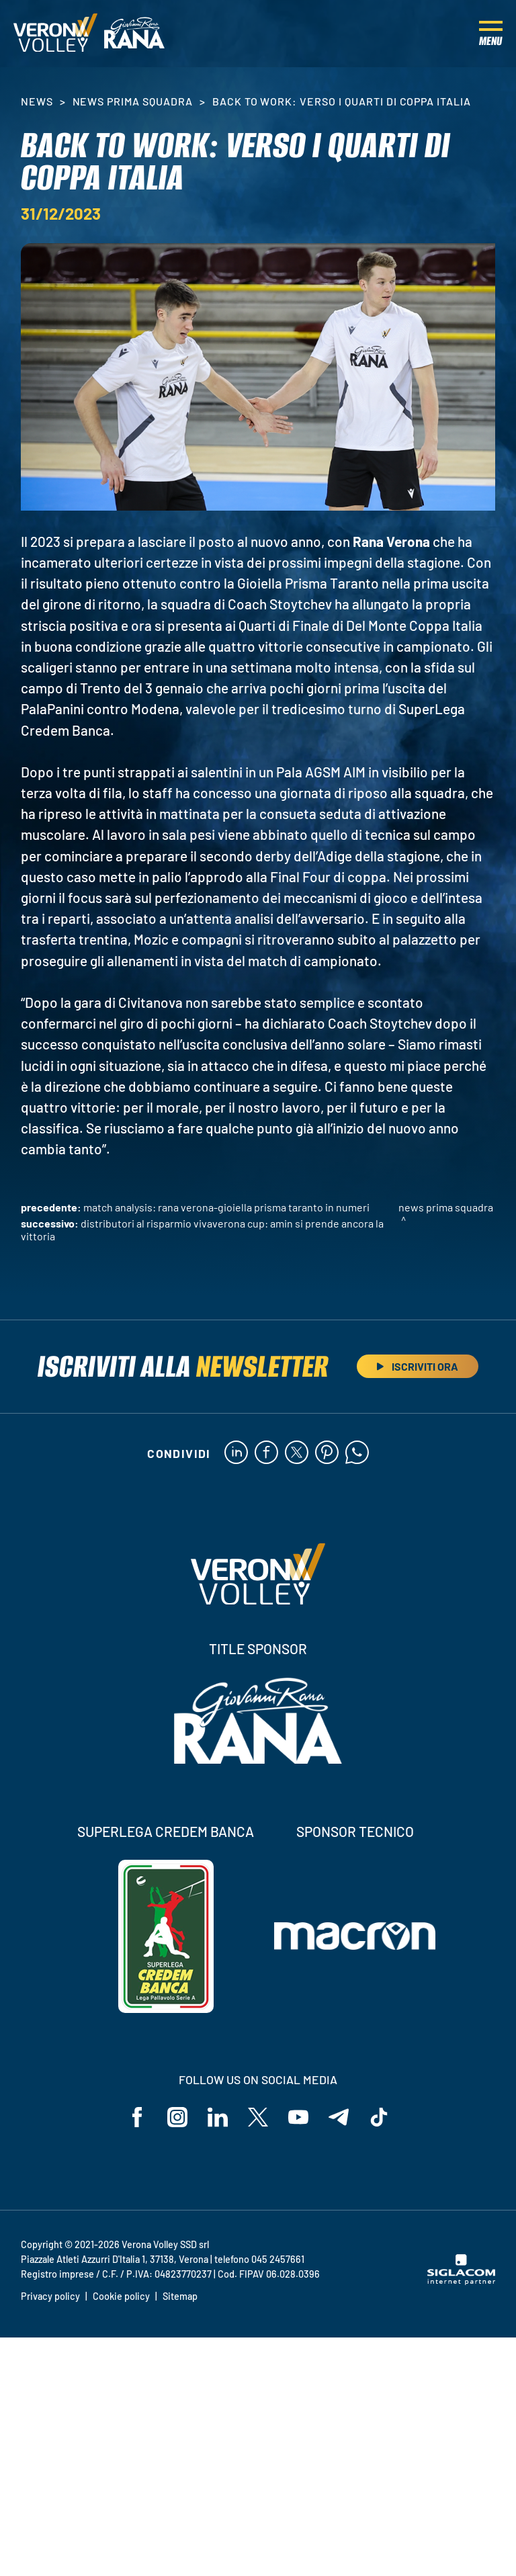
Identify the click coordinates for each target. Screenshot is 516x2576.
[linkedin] (236, 1453)
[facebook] (266, 1453)
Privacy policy (50, 2296)
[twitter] (296, 1453)
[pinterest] (327, 1453)
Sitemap (180, 2296)
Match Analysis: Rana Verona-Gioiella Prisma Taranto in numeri (226, 1207)
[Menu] (491, 33)
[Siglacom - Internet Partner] (461, 2281)
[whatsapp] (357, 1453)
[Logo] (55, 33)
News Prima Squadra (133, 101)
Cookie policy (121, 2296)
